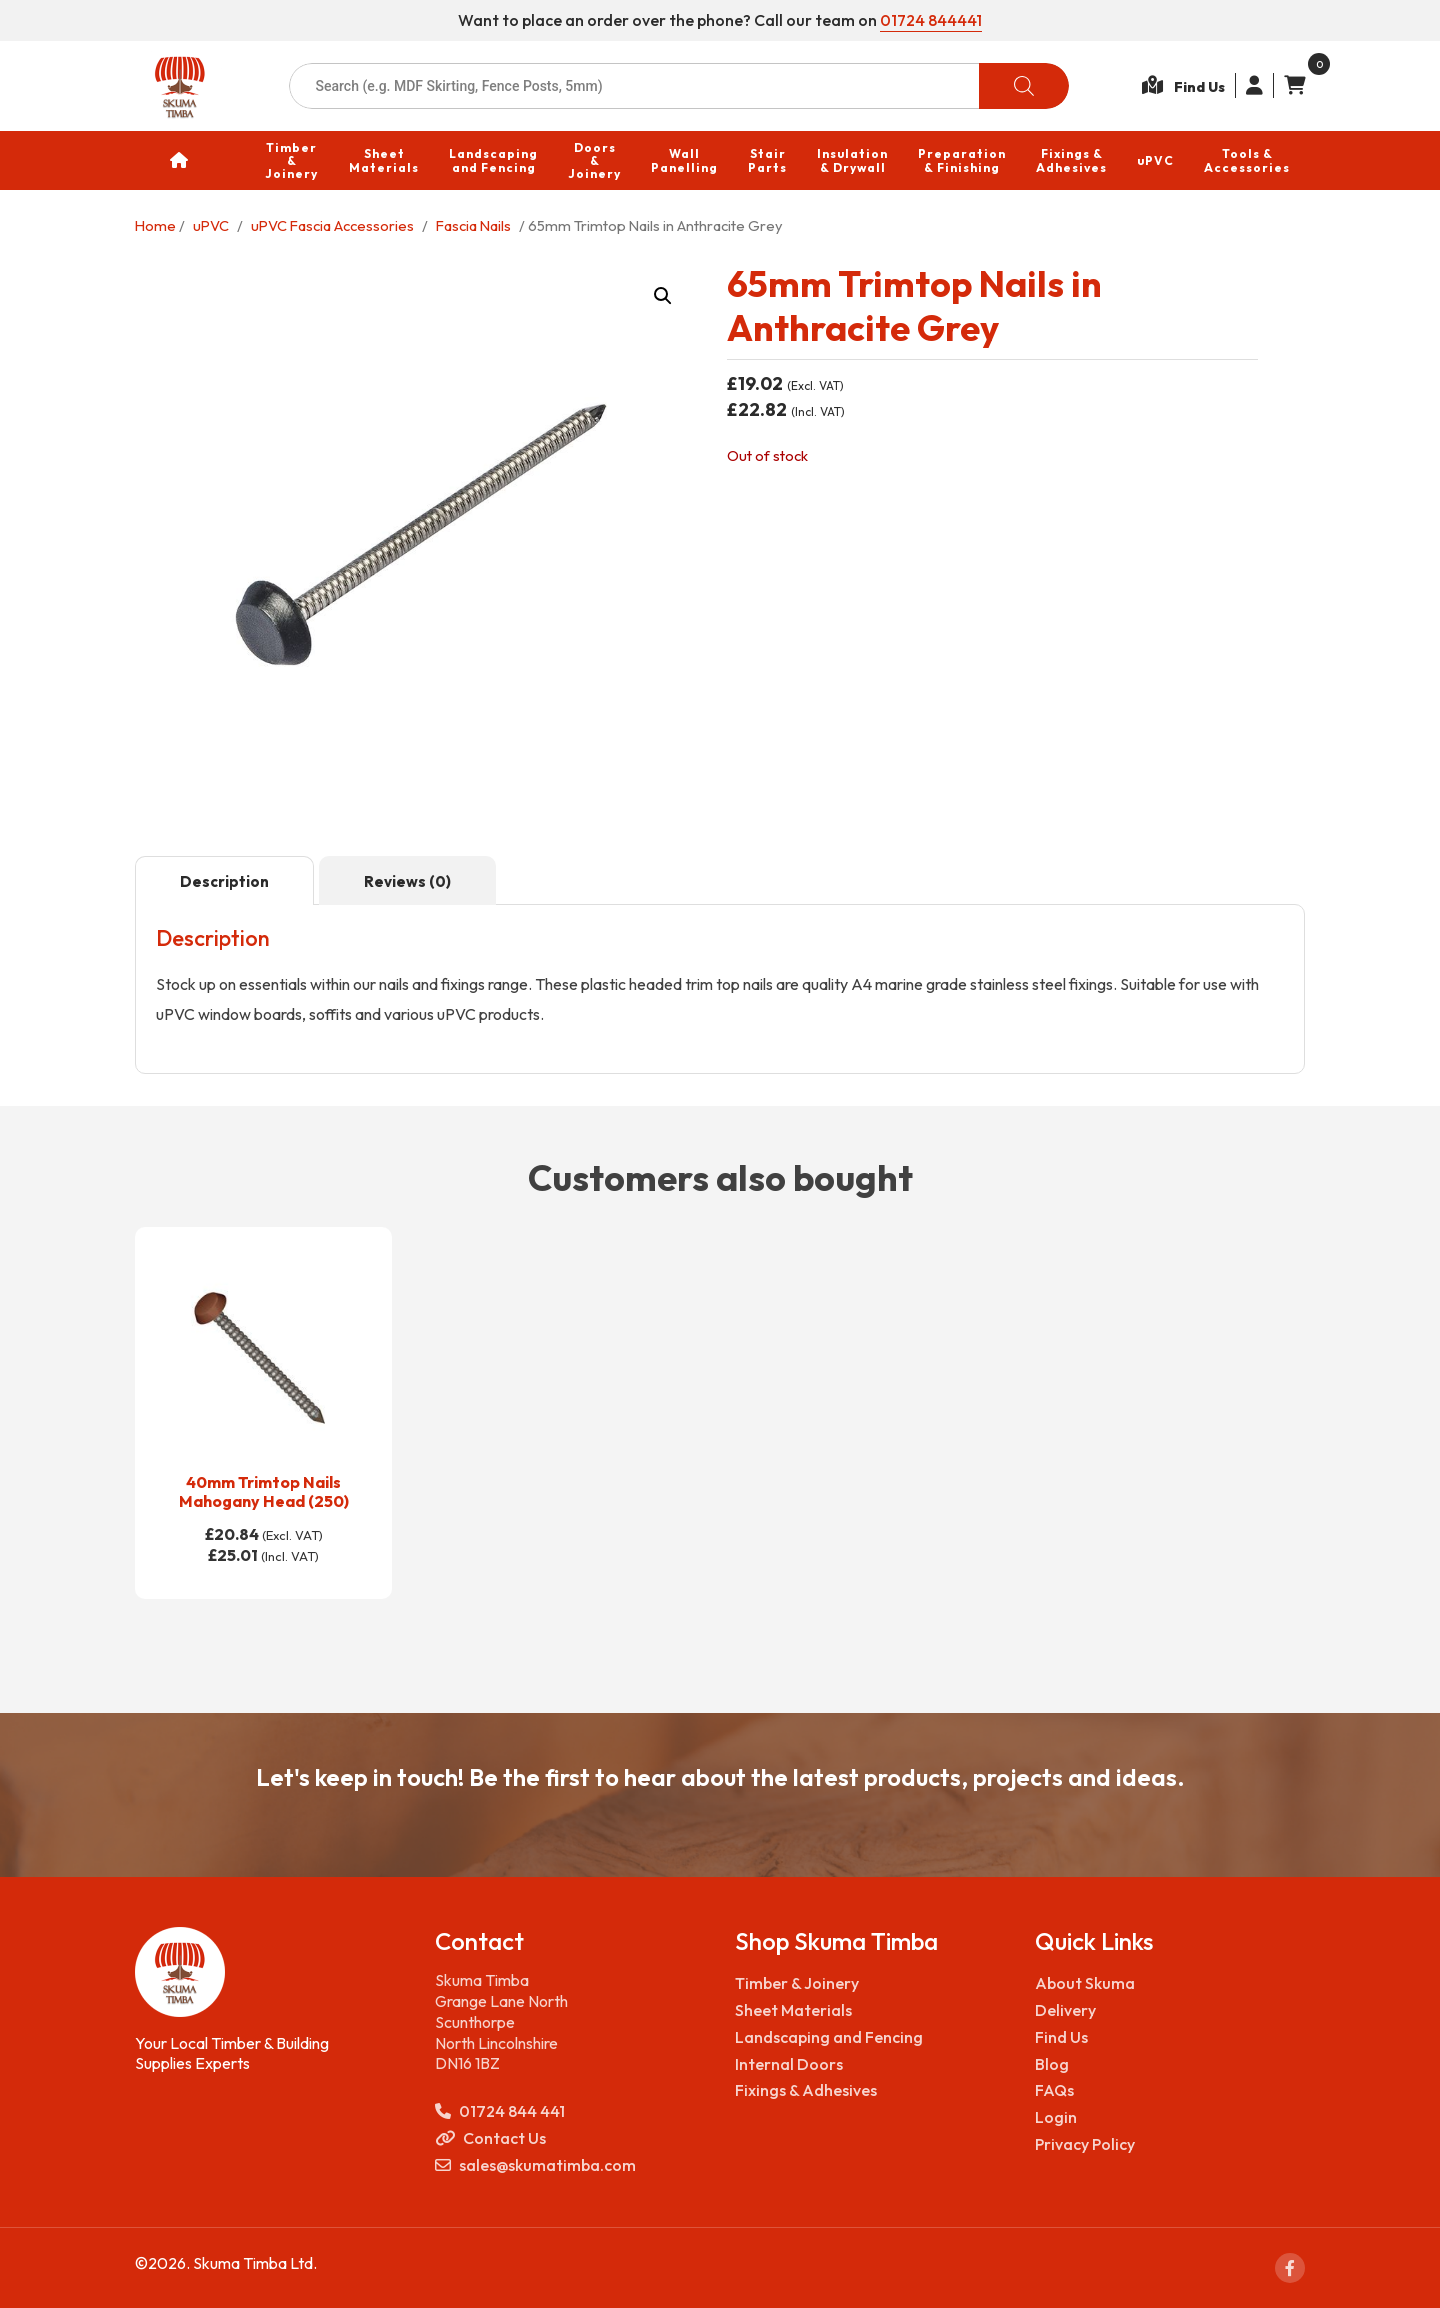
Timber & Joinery (797, 1983)
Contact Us (490, 2138)
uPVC (211, 225)
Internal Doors (789, 2064)
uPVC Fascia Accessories (332, 225)
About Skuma (1085, 1983)
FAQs (1054, 2090)
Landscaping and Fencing (829, 2037)
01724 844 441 (500, 2111)
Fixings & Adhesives (806, 2090)
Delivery (1065, 2010)
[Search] (1024, 86)
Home (155, 225)
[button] (663, 296)
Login (1056, 2117)
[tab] (224, 881)
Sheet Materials (793, 2010)
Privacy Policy (1085, 2144)
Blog (1052, 2064)
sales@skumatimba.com (535, 2165)
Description (224, 881)
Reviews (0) (407, 881)
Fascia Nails (473, 225)
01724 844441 (931, 20)
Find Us (1061, 2037)
